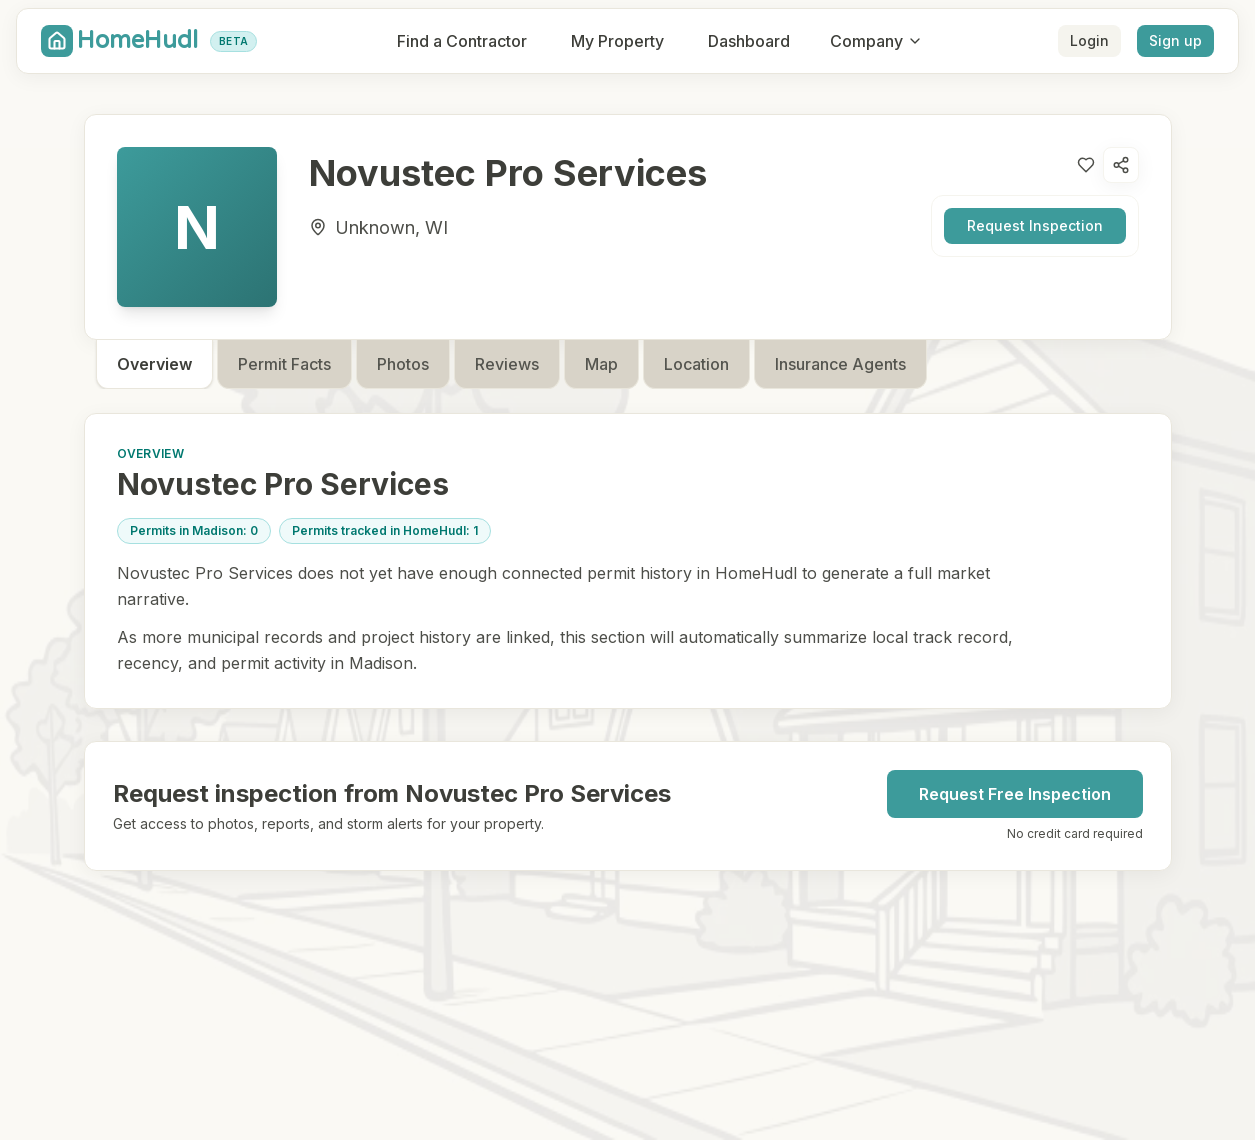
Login (1089, 40)
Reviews (507, 364)
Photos (403, 364)
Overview (154, 364)
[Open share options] (1121, 165)
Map (601, 364)
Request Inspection (1035, 225)
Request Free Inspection (1015, 794)
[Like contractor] (1086, 165)
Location (696, 364)
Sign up (1175, 40)
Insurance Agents (840, 364)
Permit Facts (284, 364)
